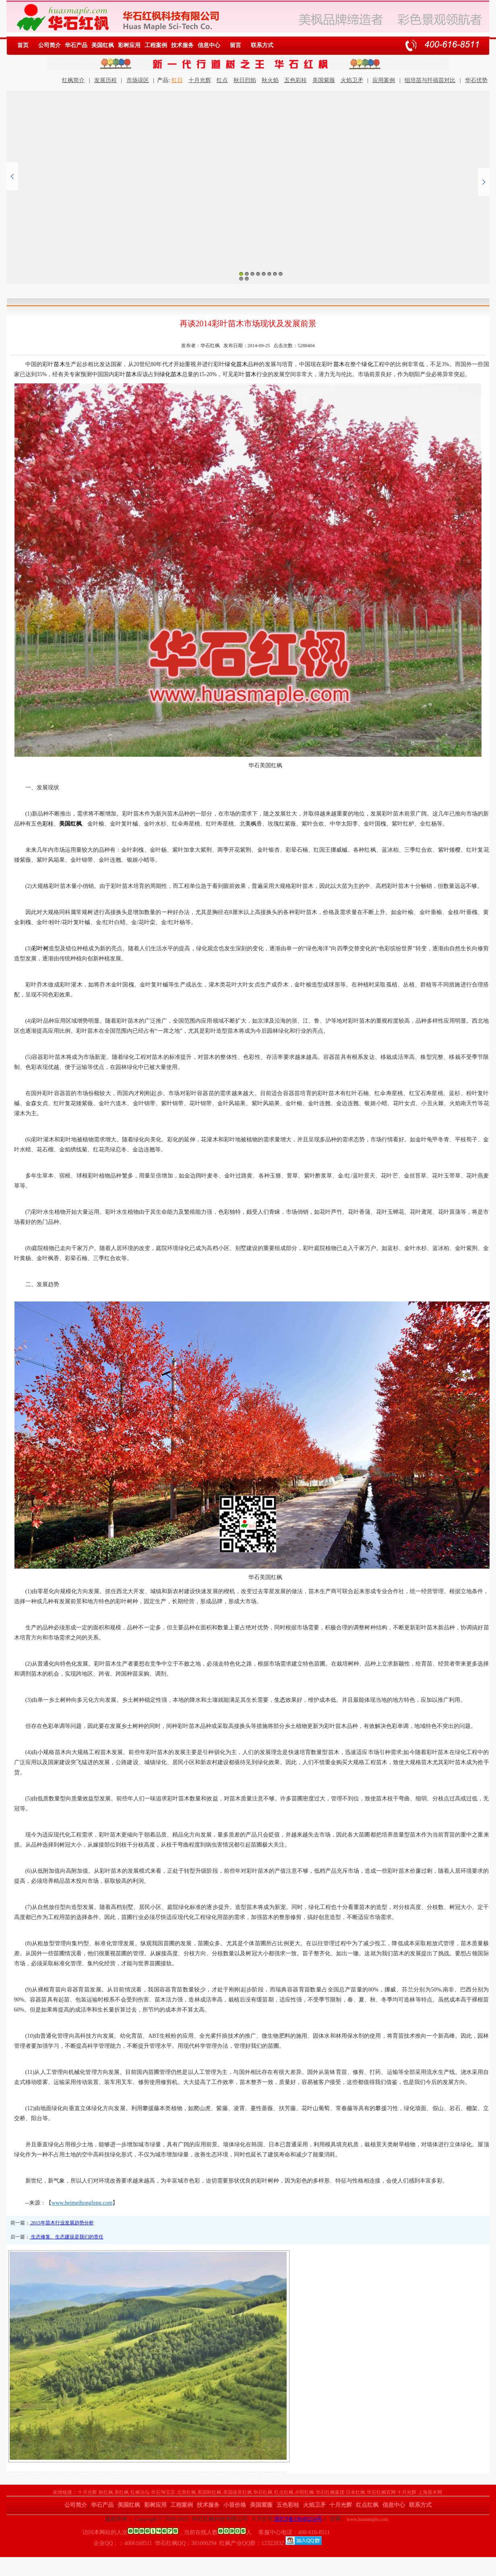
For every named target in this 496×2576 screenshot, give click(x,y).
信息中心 (209, 45)
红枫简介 (73, 80)
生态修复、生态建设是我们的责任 (66, 2237)
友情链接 (62, 2492)
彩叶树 (40, 948)
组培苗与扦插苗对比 (430, 80)
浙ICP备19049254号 (298, 2519)
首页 (23, 45)
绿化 (230, 364)
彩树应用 (129, 45)
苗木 (59, 364)
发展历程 (105, 80)
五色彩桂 (295, 80)
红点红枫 (283, 2492)
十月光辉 (199, 80)
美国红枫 (102, 45)
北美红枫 (186, 2492)
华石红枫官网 (381, 2492)
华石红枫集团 (330, 2492)
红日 (177, 80)
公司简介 (49, 45)
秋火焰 (270, 80)
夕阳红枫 (304, 2492)
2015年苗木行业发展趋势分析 (62, 2223)
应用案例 (383, 80)
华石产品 (76, 45)
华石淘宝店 (163, 2492)
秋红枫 (106, 2492)
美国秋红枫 (209, 2492)
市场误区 (137, 80)
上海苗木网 (430, 2492)
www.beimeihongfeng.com (82, 2203)
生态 (279, 1700)
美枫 (250, 824)
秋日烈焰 (245, 80)
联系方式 (262, 45)
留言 (235, 45)
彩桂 (48, 824)
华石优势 (476, 80)
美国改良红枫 (237, 2492)
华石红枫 (263, 2492)
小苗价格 (234, 2505)
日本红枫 (355, 2492)
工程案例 (156, 45)
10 (246, 278)
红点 (222, 80)
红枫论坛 (140, 2492)
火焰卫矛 (352, 80)
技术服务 (182, 45)
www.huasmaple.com (367, 2519)
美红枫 (121, 2492)
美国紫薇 (323, 80)
